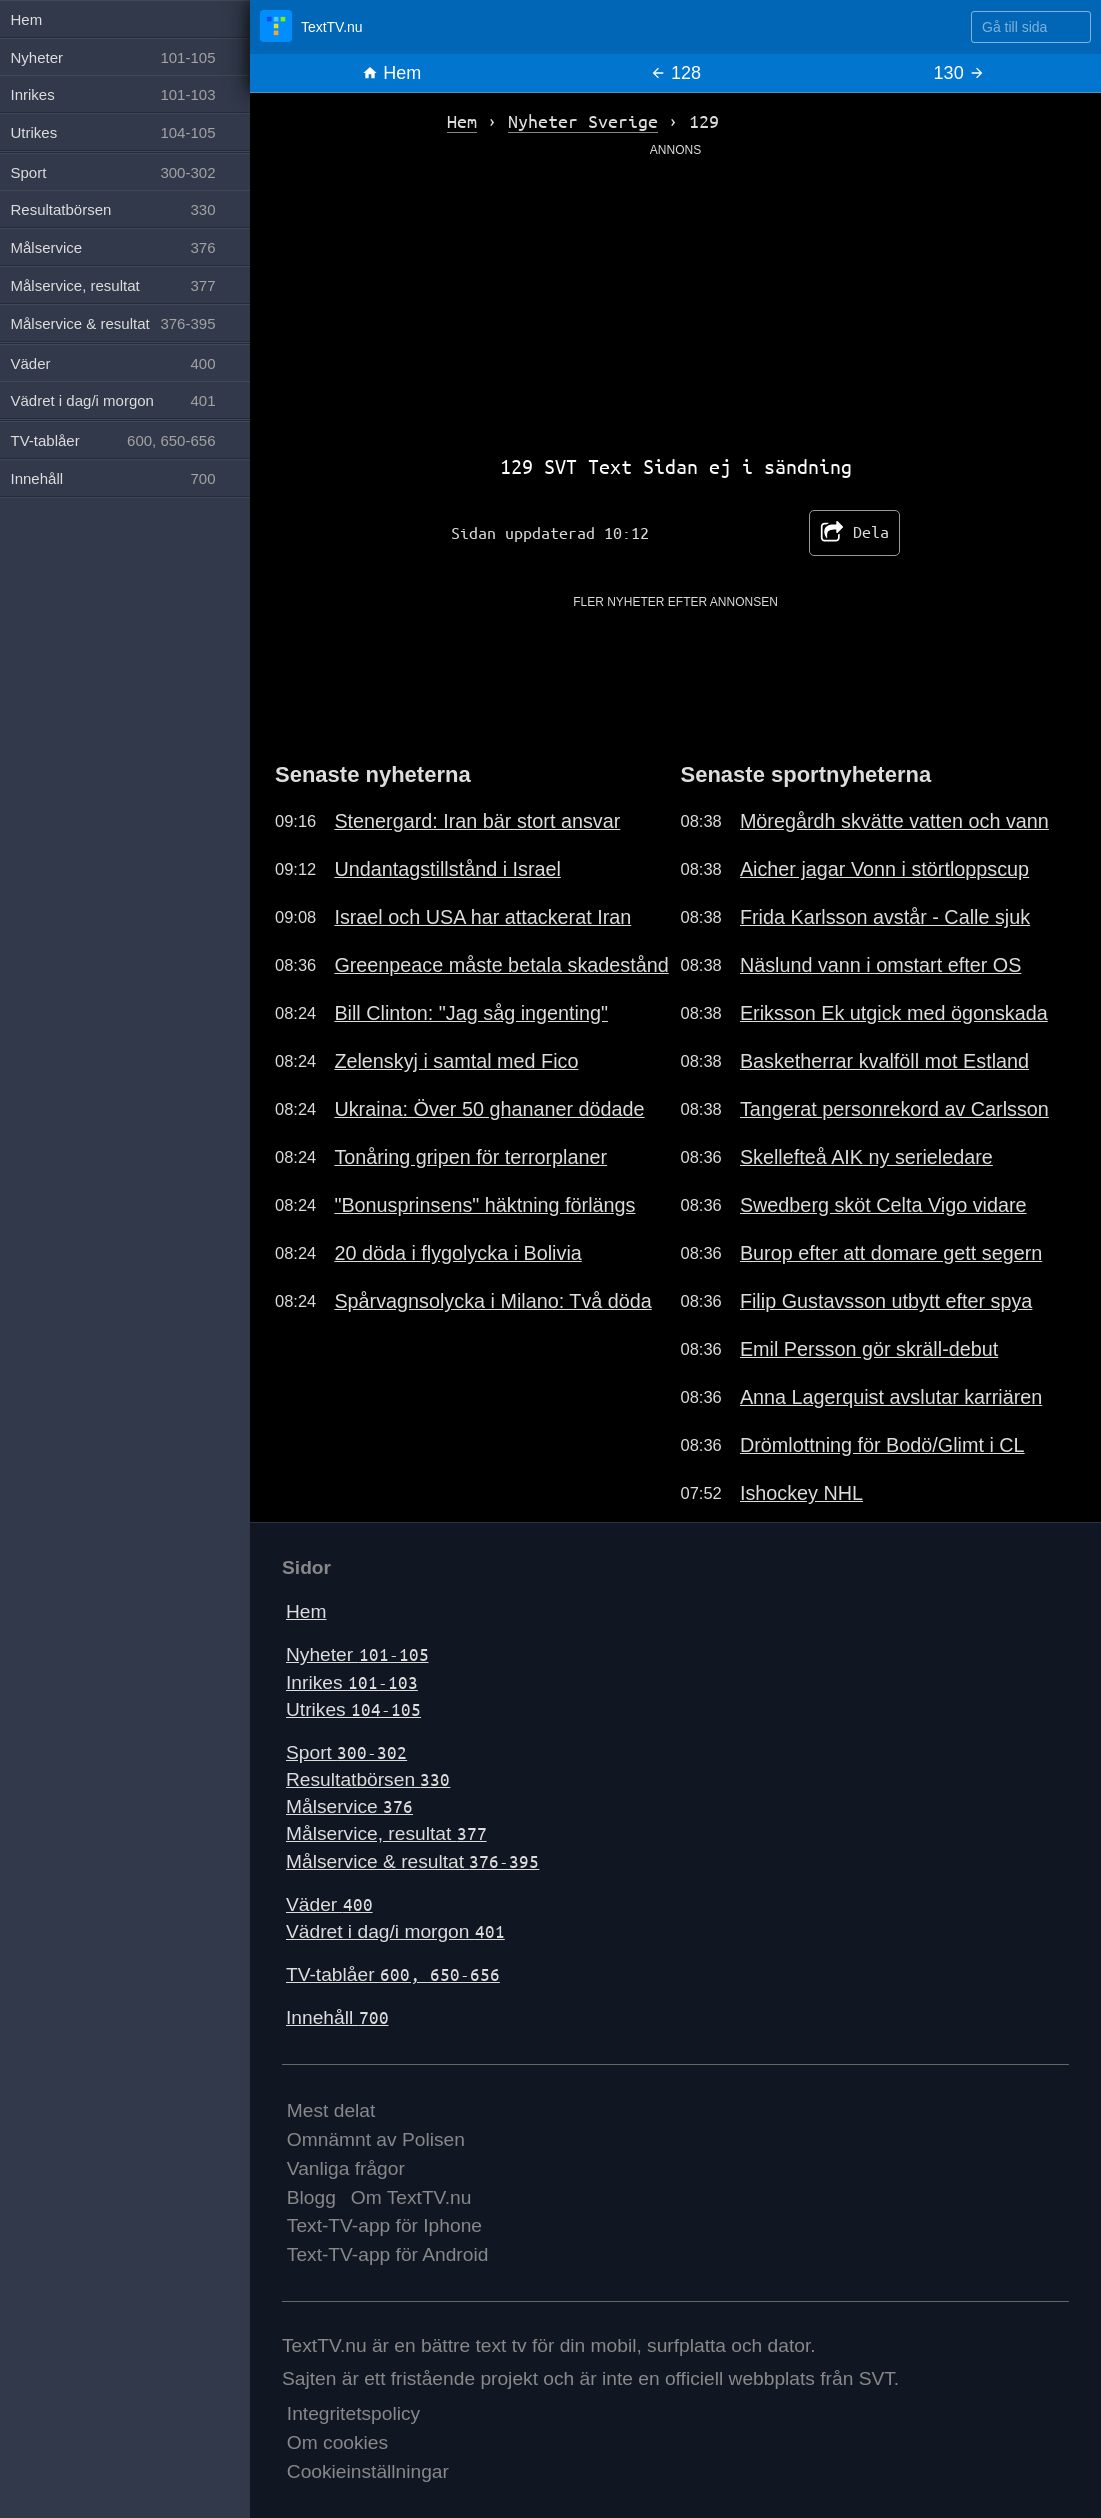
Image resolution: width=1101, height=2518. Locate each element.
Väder (329, 1904)
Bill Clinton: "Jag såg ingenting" (471, 1013)
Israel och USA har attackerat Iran (482, 917)
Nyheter (357, 1654)
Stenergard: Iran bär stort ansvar (477, 821)
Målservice (349, 1806)
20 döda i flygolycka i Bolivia (457, 1253)
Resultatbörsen (368, 1779)
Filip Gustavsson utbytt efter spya (886, 1301)
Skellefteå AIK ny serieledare (866, 1157)
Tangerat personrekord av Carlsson (894, 1109)
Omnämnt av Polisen (376, 2139)
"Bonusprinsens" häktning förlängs (484, 1205)
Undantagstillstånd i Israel (447, 869)
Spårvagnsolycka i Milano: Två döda (492, 1301)
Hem (391, 73)
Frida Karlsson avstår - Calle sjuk (885, 917)
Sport (346, 1752)
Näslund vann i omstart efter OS (880, 965)
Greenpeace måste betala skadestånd (501, 965)
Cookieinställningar (368, 2471)
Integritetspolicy (353, 2413)
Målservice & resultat (412, 1861)
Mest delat (331, 2110)
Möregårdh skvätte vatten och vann (894, 821)
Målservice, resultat (386, 1833)
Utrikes (353, 1709)
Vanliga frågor (346, 2168)
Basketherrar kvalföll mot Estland (884, 1061)
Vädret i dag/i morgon (395, 1931)
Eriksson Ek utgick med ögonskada (894, 1013)
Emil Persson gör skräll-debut (869, 1349)
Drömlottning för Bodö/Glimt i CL (882, 1445)
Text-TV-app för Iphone (384, 2225)
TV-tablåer (393, 1974)
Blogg (311, 2197)
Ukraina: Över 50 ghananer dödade (489, 1109)
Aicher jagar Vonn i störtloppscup (884, 869)
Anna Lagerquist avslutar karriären (891, 1397)
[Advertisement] (675, 299)
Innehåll (337, 2017)
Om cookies (337, 2442)
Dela (854, 533)
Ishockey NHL (801, 1493)
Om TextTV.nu (411, 2197)
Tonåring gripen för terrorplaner (470, 1157)
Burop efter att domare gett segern (891, 1253)
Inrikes (352, 1682)
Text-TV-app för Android (388, 2254)
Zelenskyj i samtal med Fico (456, 1061)
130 (959, 73)
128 (675, 73)
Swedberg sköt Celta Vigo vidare (883, 1205)
